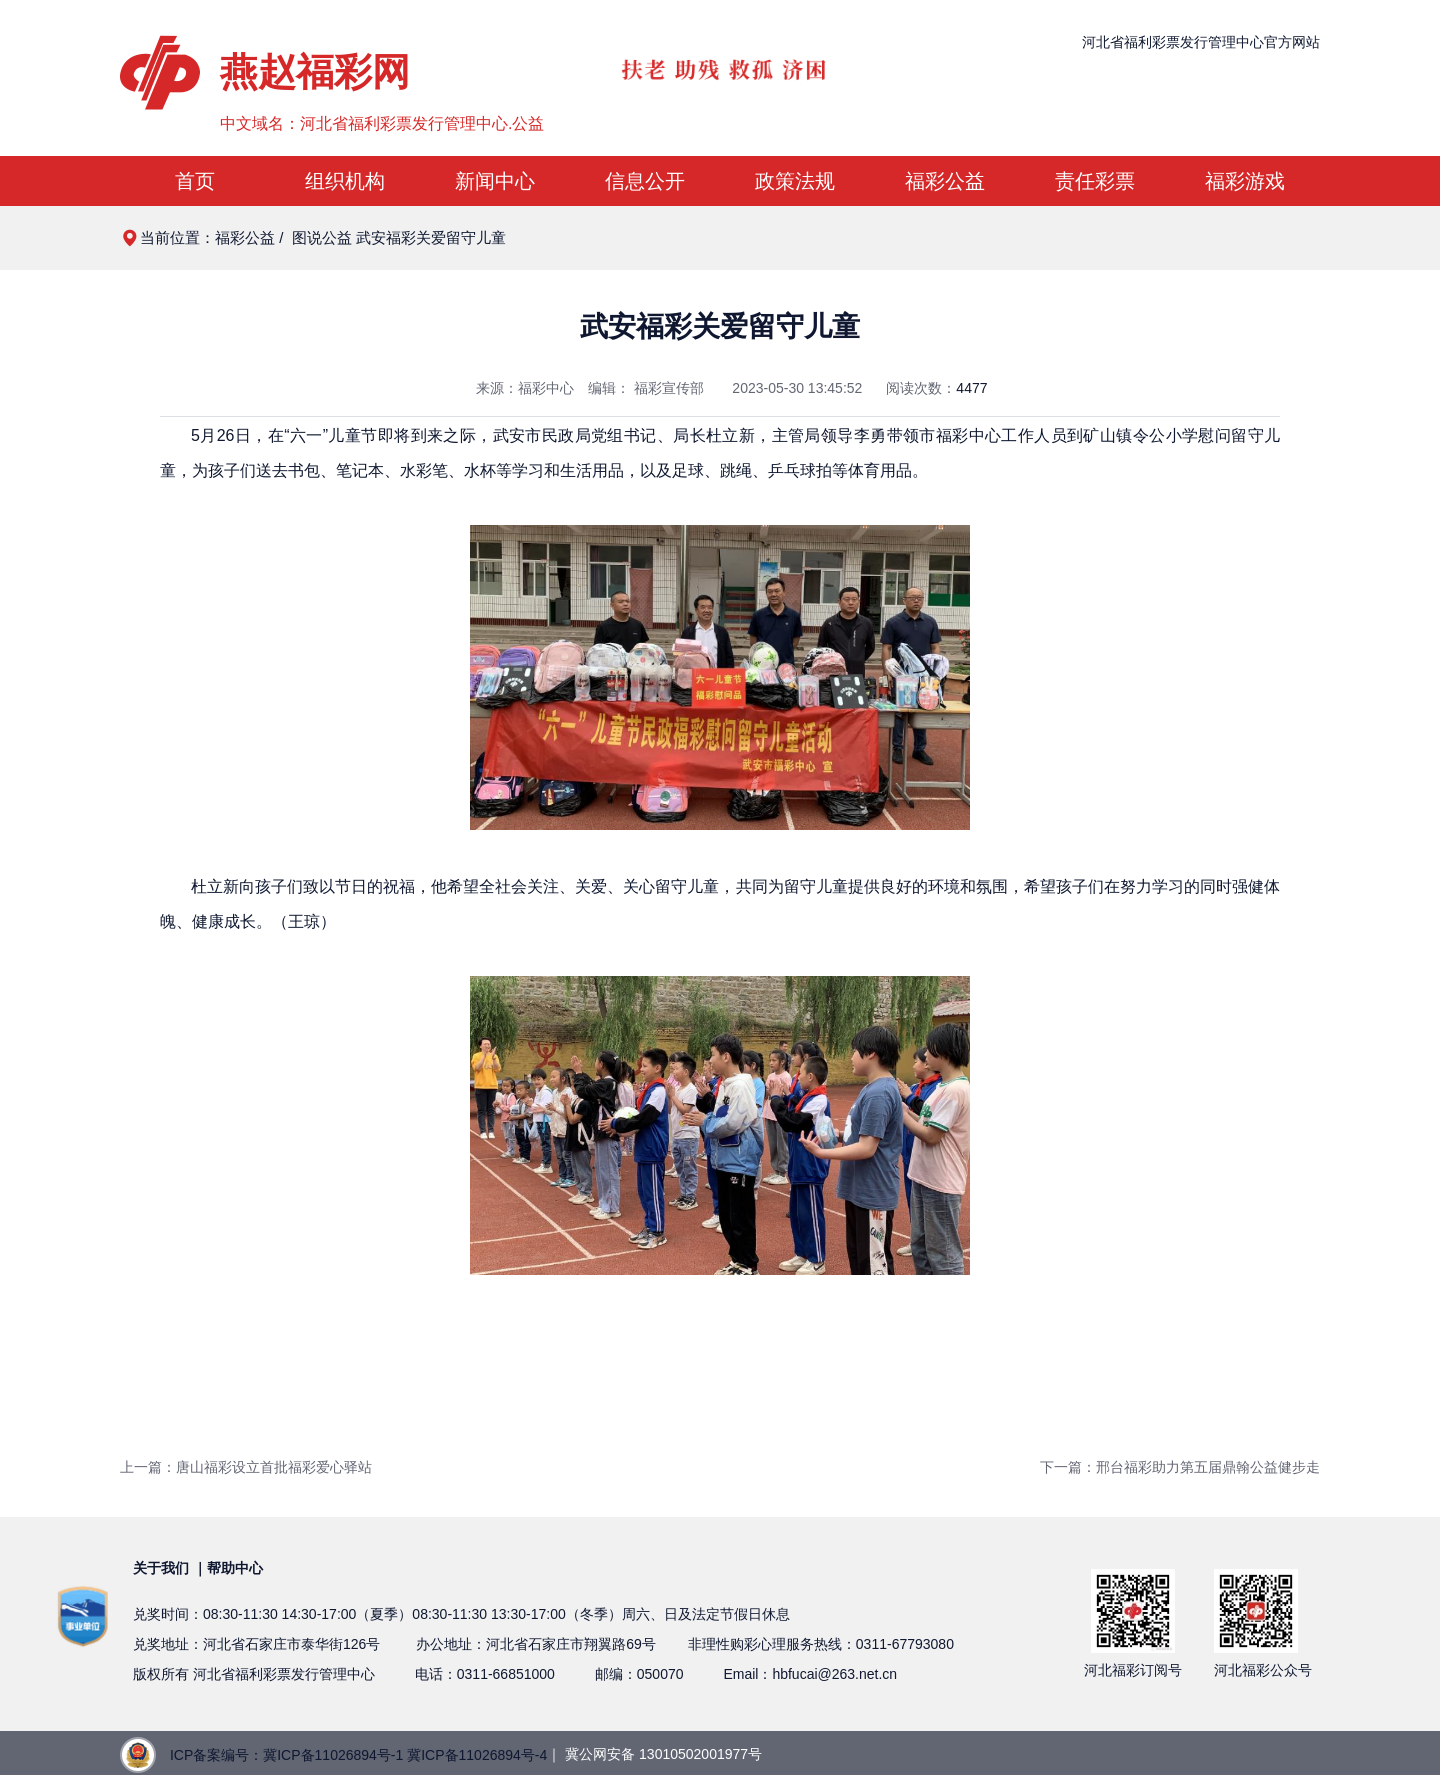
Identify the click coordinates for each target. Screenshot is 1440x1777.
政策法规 (795, 181)
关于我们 (161, 1568)
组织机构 (345, 181)
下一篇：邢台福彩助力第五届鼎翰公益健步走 (1180, 1467)
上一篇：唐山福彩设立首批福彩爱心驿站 (246, 1467)
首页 (195, 181)
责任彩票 (1095, 181)
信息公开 (645, 181)
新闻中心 (495, 181)
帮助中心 (235, 1568)
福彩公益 (945, 181)
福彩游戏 (1245, 181)
